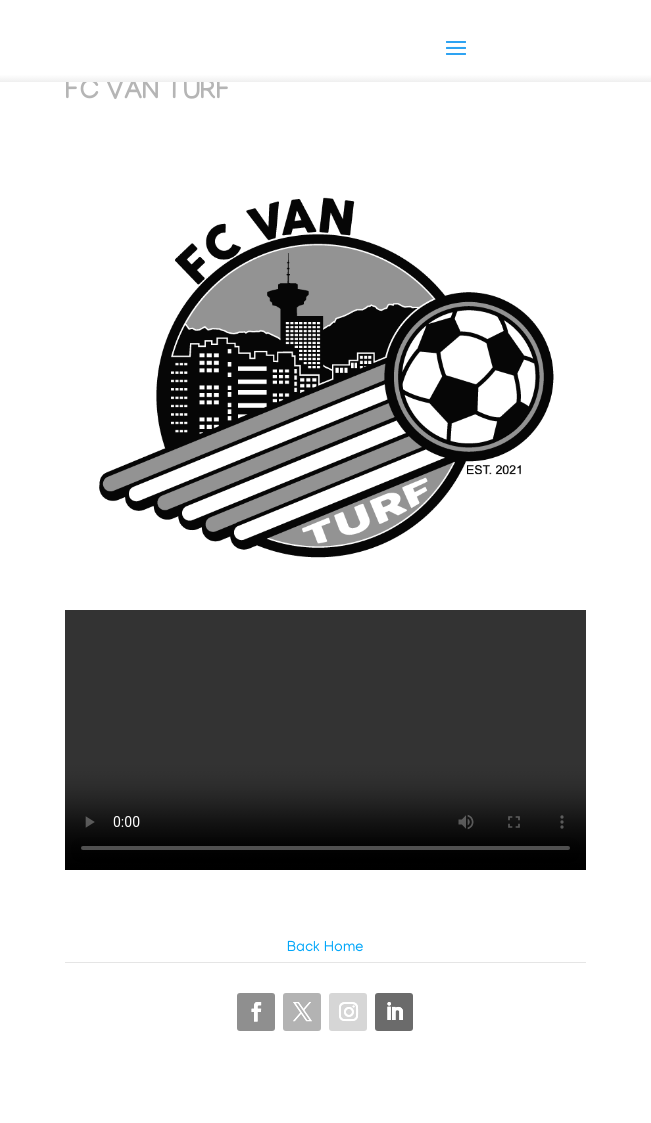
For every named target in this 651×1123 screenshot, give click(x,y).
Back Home (325, 948)
